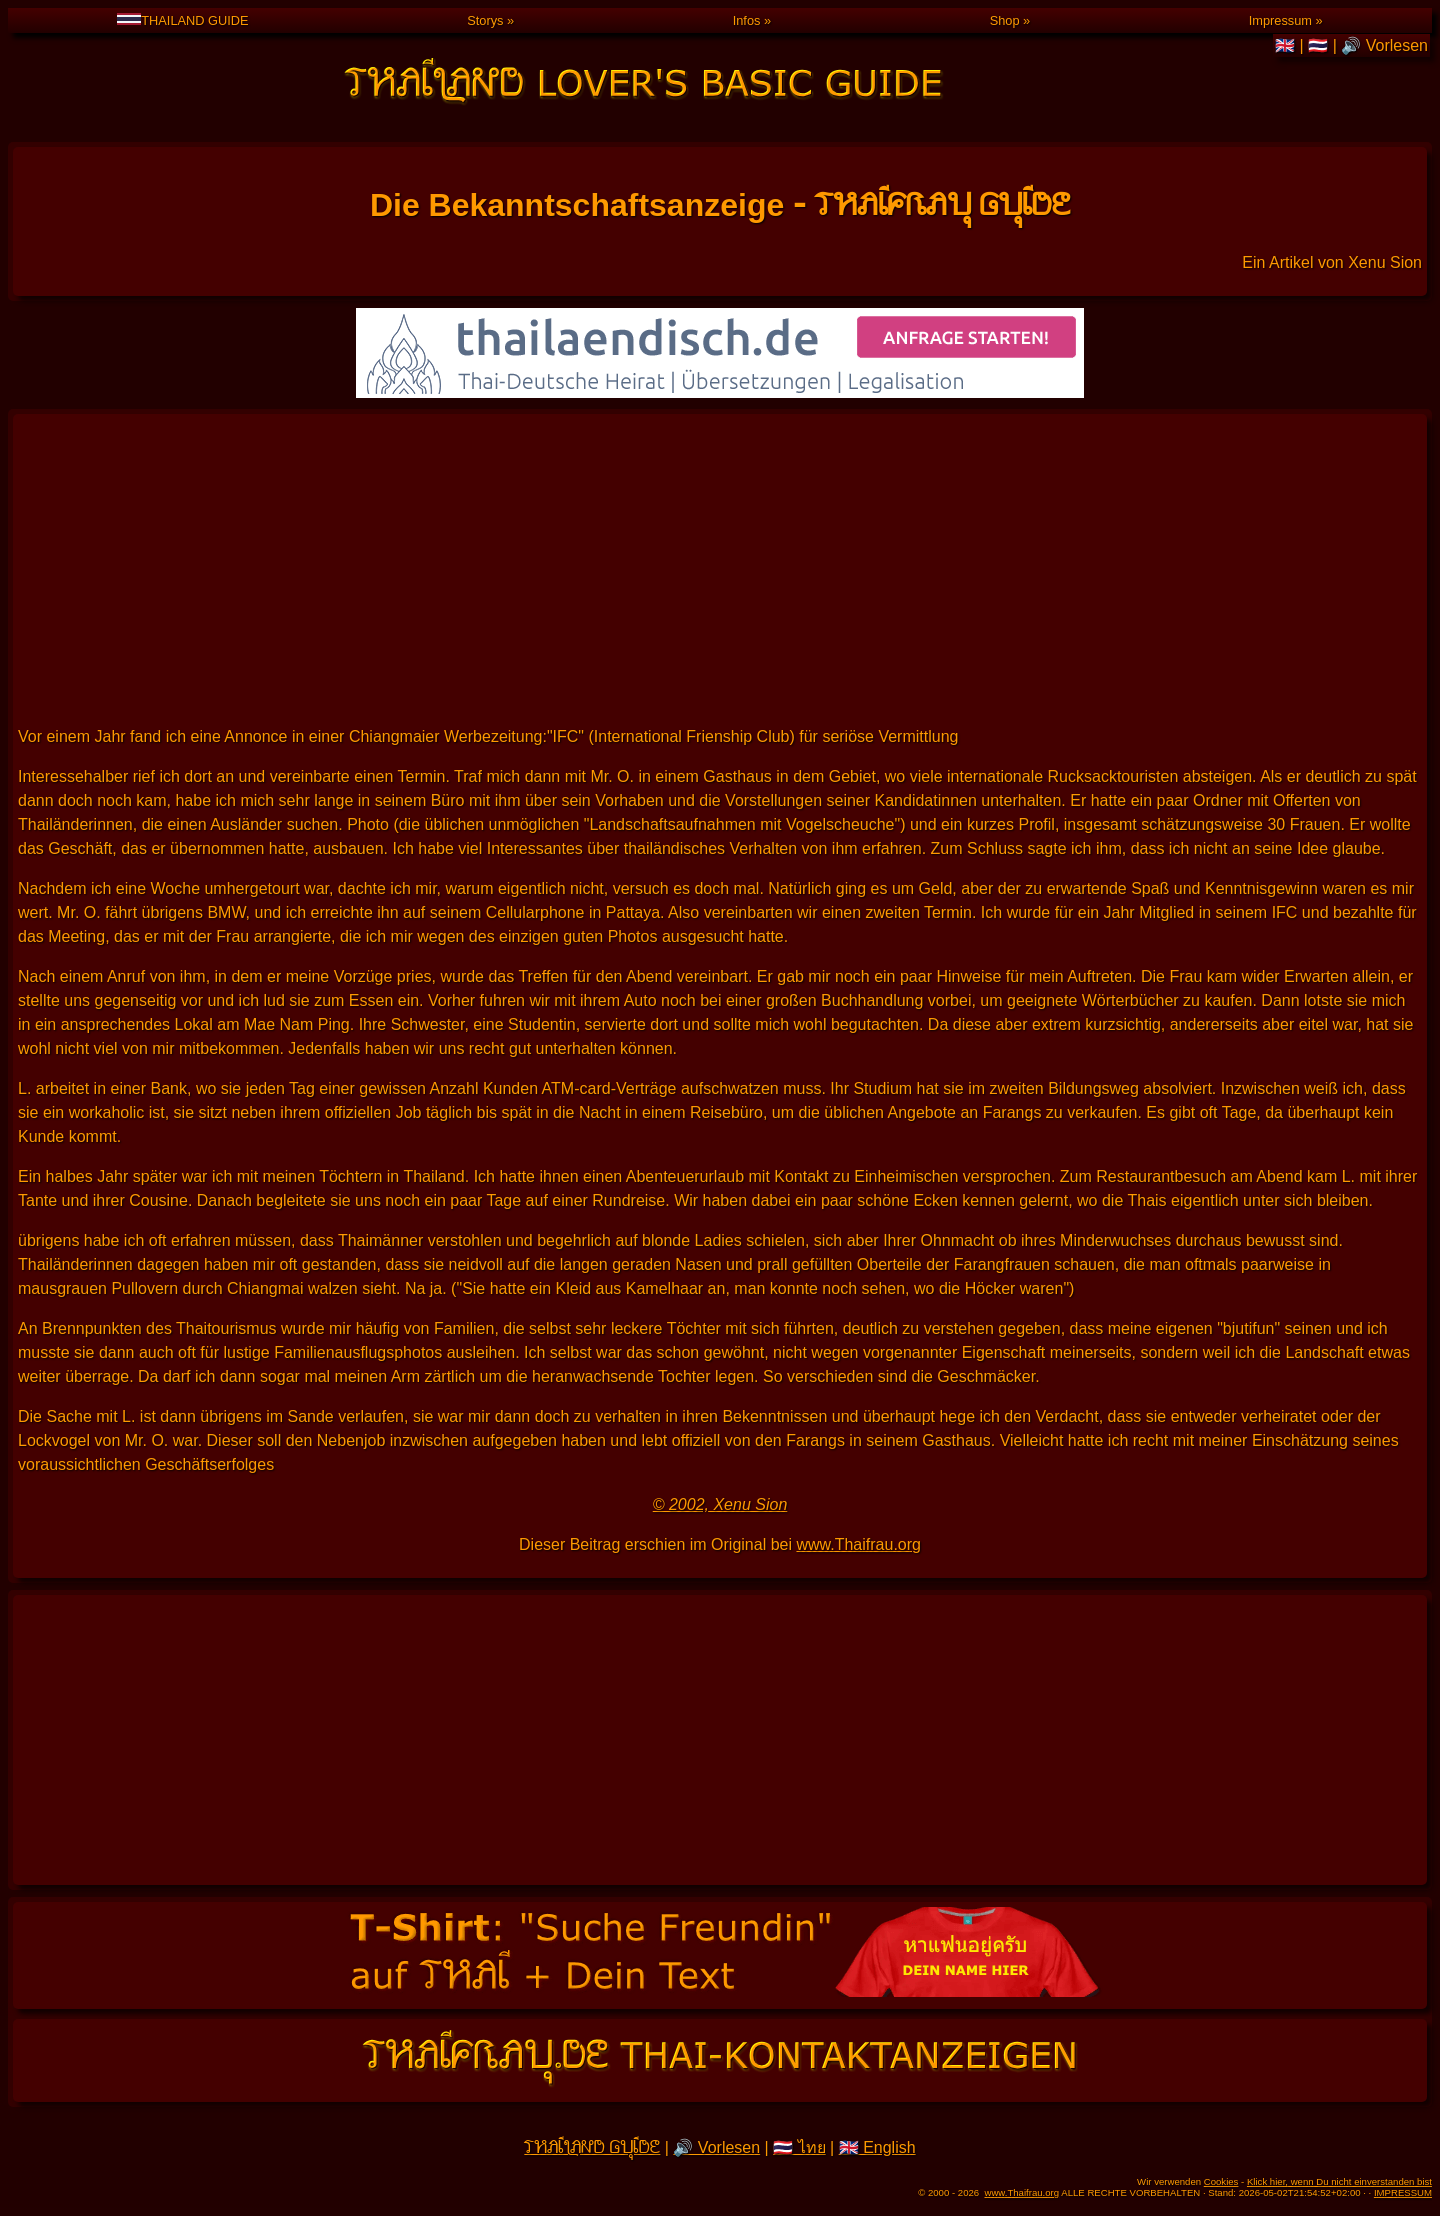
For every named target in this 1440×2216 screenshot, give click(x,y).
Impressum (1280, 20)
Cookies (1221, 2181)
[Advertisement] (720, 569)
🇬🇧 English (877, 2147)
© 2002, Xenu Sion (720, 1504)
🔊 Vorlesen (1384, 45)
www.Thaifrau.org (858, 1544)
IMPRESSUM (1403, 2192)
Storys (485, 20)
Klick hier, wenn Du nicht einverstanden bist (1339, 2181)
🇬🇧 (1287, 45)
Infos (747, 20)
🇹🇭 (1320, 45)
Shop (1005, 20)
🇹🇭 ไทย (799, 2147)
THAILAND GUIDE (182, 20)
